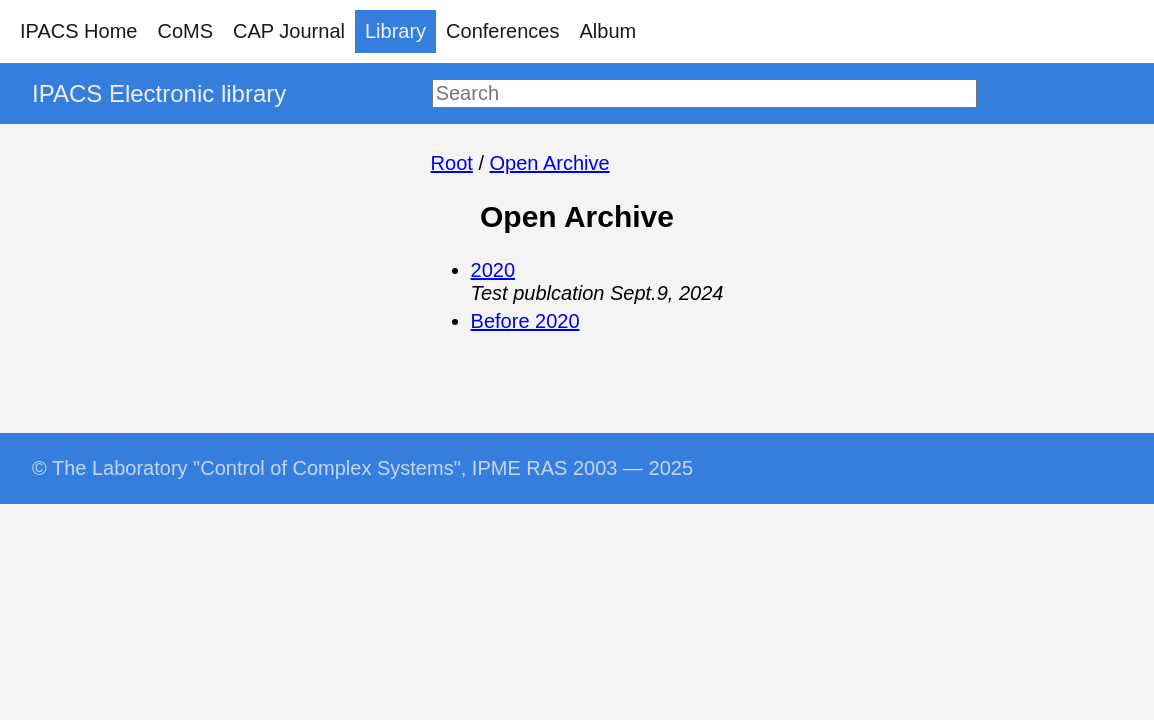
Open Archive (550, 163)
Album (608, 31)
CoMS (185, 31)
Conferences (502, 31)
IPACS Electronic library (159, 93)
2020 (493, 270)
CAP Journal (289, 31)
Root (452, 163)
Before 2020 (525, 321)
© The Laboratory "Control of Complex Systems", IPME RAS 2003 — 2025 (362, 468)
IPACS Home (78, 31)
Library (395, 31)
